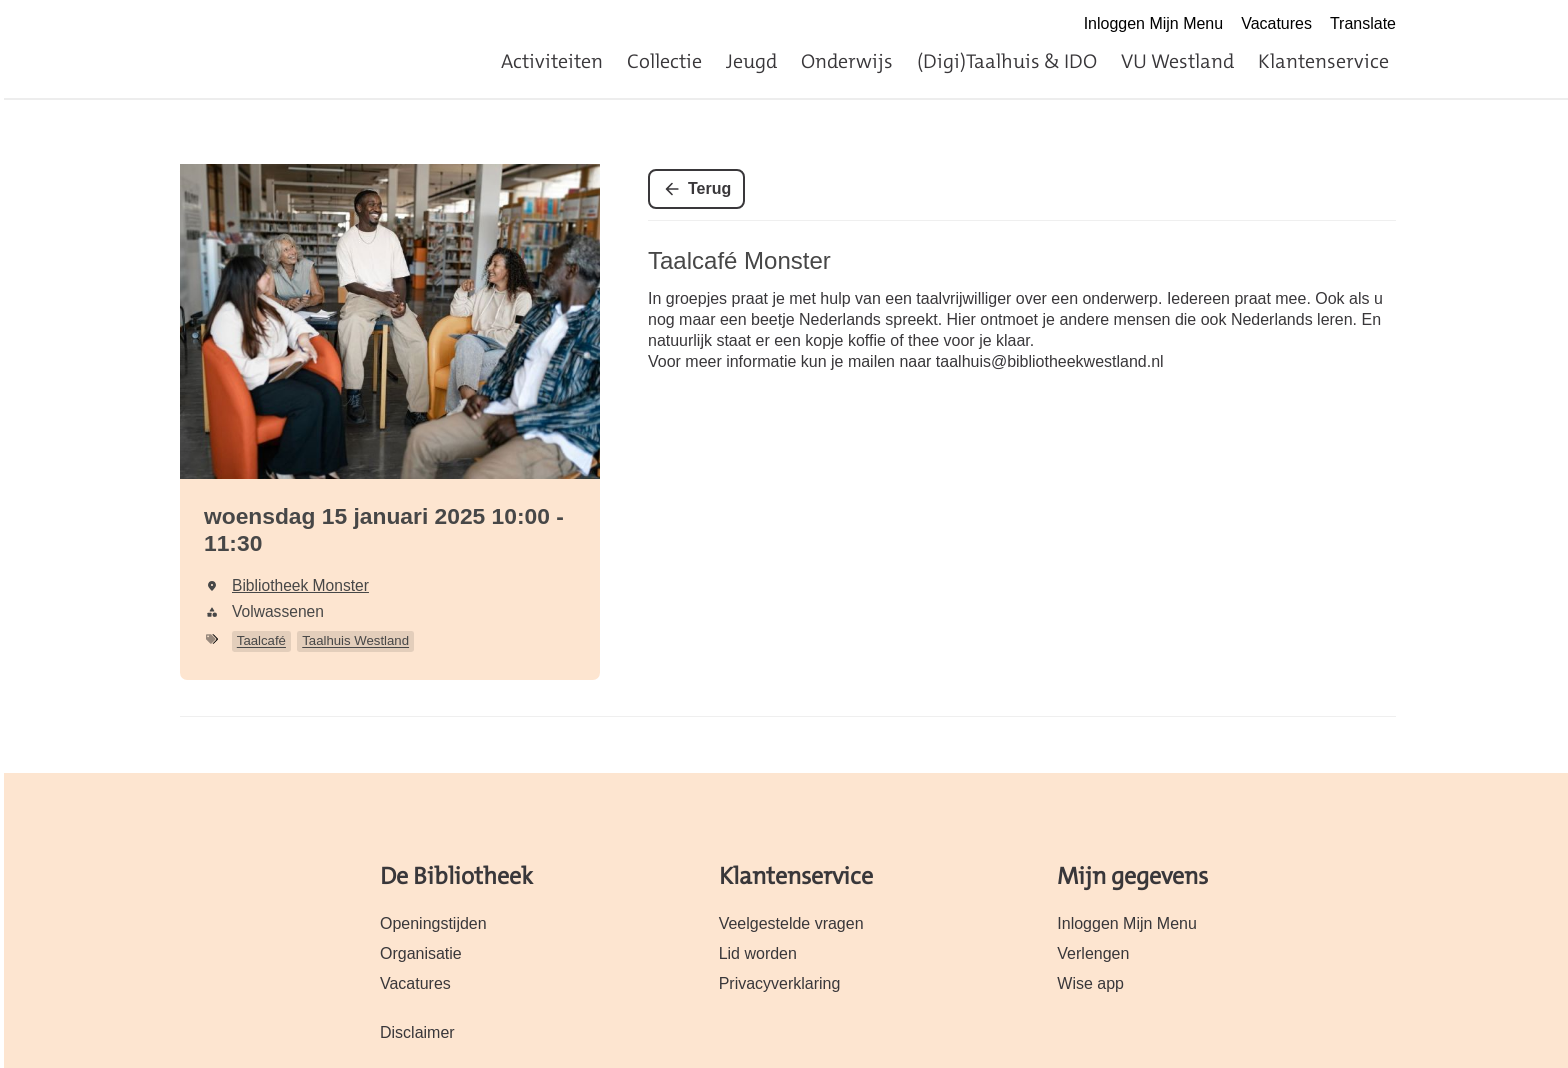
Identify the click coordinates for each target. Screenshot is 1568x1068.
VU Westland (1177, 61)
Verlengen (1093, 953)
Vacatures (1276, 23)
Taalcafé (261, 640)
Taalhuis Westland (355, 640)
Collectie (664, 61)
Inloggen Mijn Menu (1154, 23)
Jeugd (751, 61)
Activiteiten (552, 61)
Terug (709, 188)
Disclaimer (417, 1032)
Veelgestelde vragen (791, 923)
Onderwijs (847, 61)
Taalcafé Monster (739, 260)
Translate (1363, 23)
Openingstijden (433, 923)
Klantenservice (1323, 61)
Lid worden (758, 953)
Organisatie (421, 953)
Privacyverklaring (780, 983)
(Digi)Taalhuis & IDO (1007, 61)
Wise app (1090, 983)
